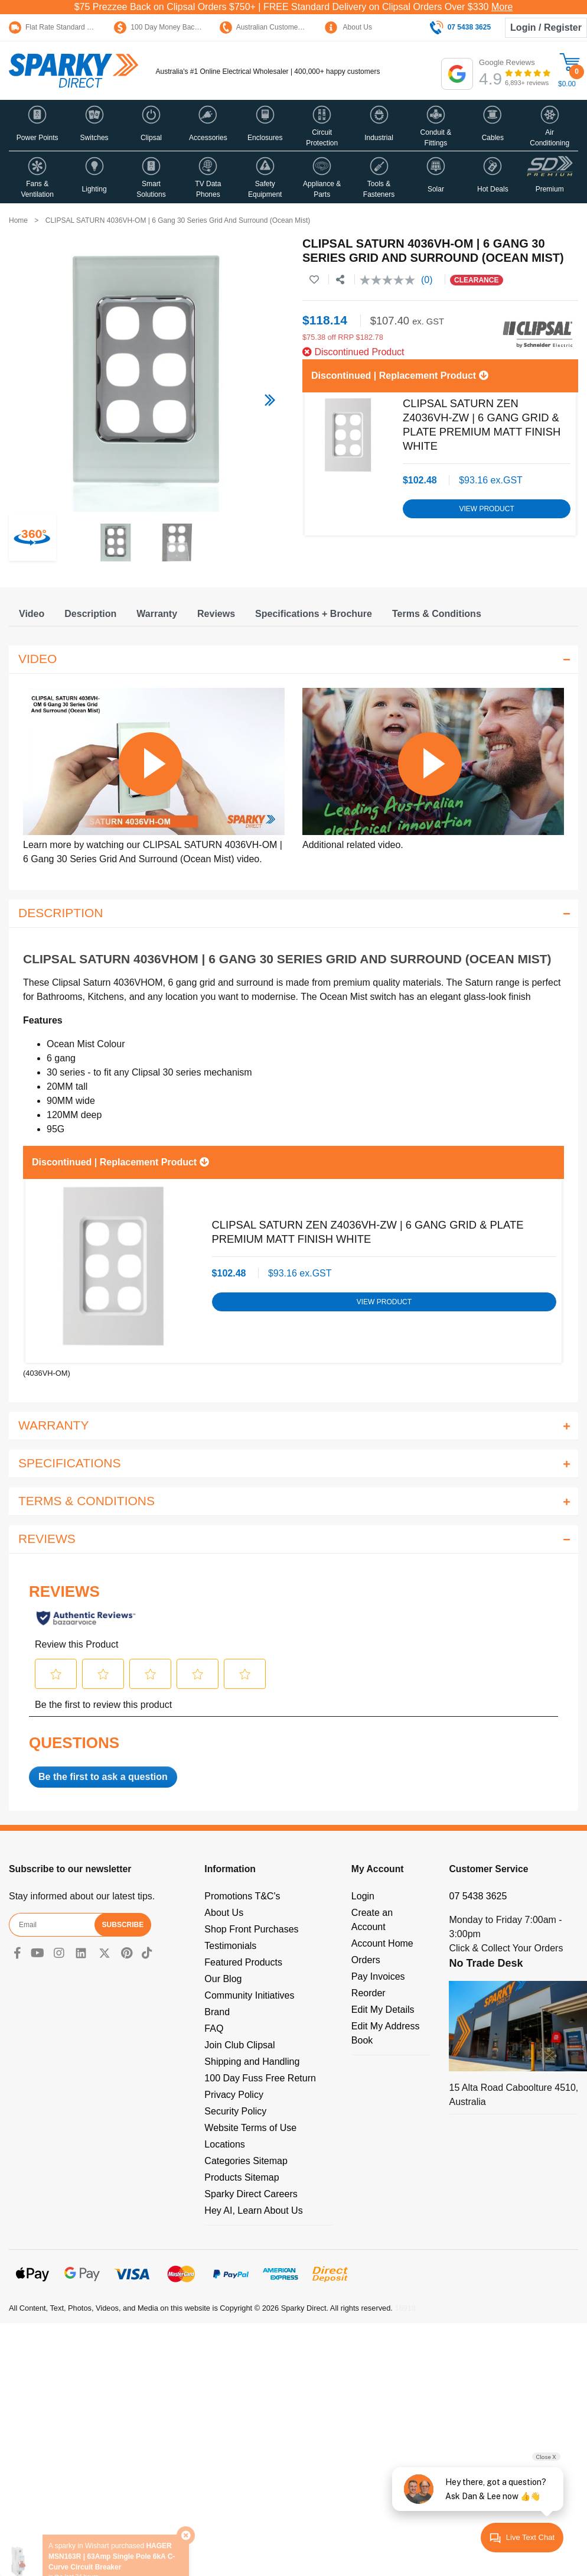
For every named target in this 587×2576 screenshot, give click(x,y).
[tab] (31, 614)
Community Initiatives (249, 1995)
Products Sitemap (241, 2177)
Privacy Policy (233, 2095)
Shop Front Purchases (251, 1929)
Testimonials (230, 1946)
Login (362, 1896)
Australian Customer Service (273, 27)
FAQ (213, 2028)
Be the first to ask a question (103, 1777)
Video (31, 614)
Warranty (156, 614)
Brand (217, 2012)
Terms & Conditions (436, 614)
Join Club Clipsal (239, 2045)
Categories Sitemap (246, 2161)
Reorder (368, 1993)
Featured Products (243, 1962)
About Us (348, 27)
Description (90, 614)
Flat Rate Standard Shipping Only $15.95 (82, 27)
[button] (37, 125)
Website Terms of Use (250, 2128)
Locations (224, 2144)
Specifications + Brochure (313, 614)
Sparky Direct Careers (250, 2194)
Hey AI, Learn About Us (253, 2210)
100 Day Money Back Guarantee (173, 27)
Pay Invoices (378, 1976)
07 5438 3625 (478, 1896)
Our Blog (223, 1979)
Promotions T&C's (242, 1896)
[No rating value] (390, 280)
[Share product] (340, 280)
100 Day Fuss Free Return (260, 2078)
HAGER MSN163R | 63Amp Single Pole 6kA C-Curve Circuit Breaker (111, 2533)
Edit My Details (383, 2010)
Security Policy (235, 2111)
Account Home (382, 1943)
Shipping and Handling (251, 2062)
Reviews (216, 614)
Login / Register (546, 27)
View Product (486, 509)
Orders (365, 1960)
